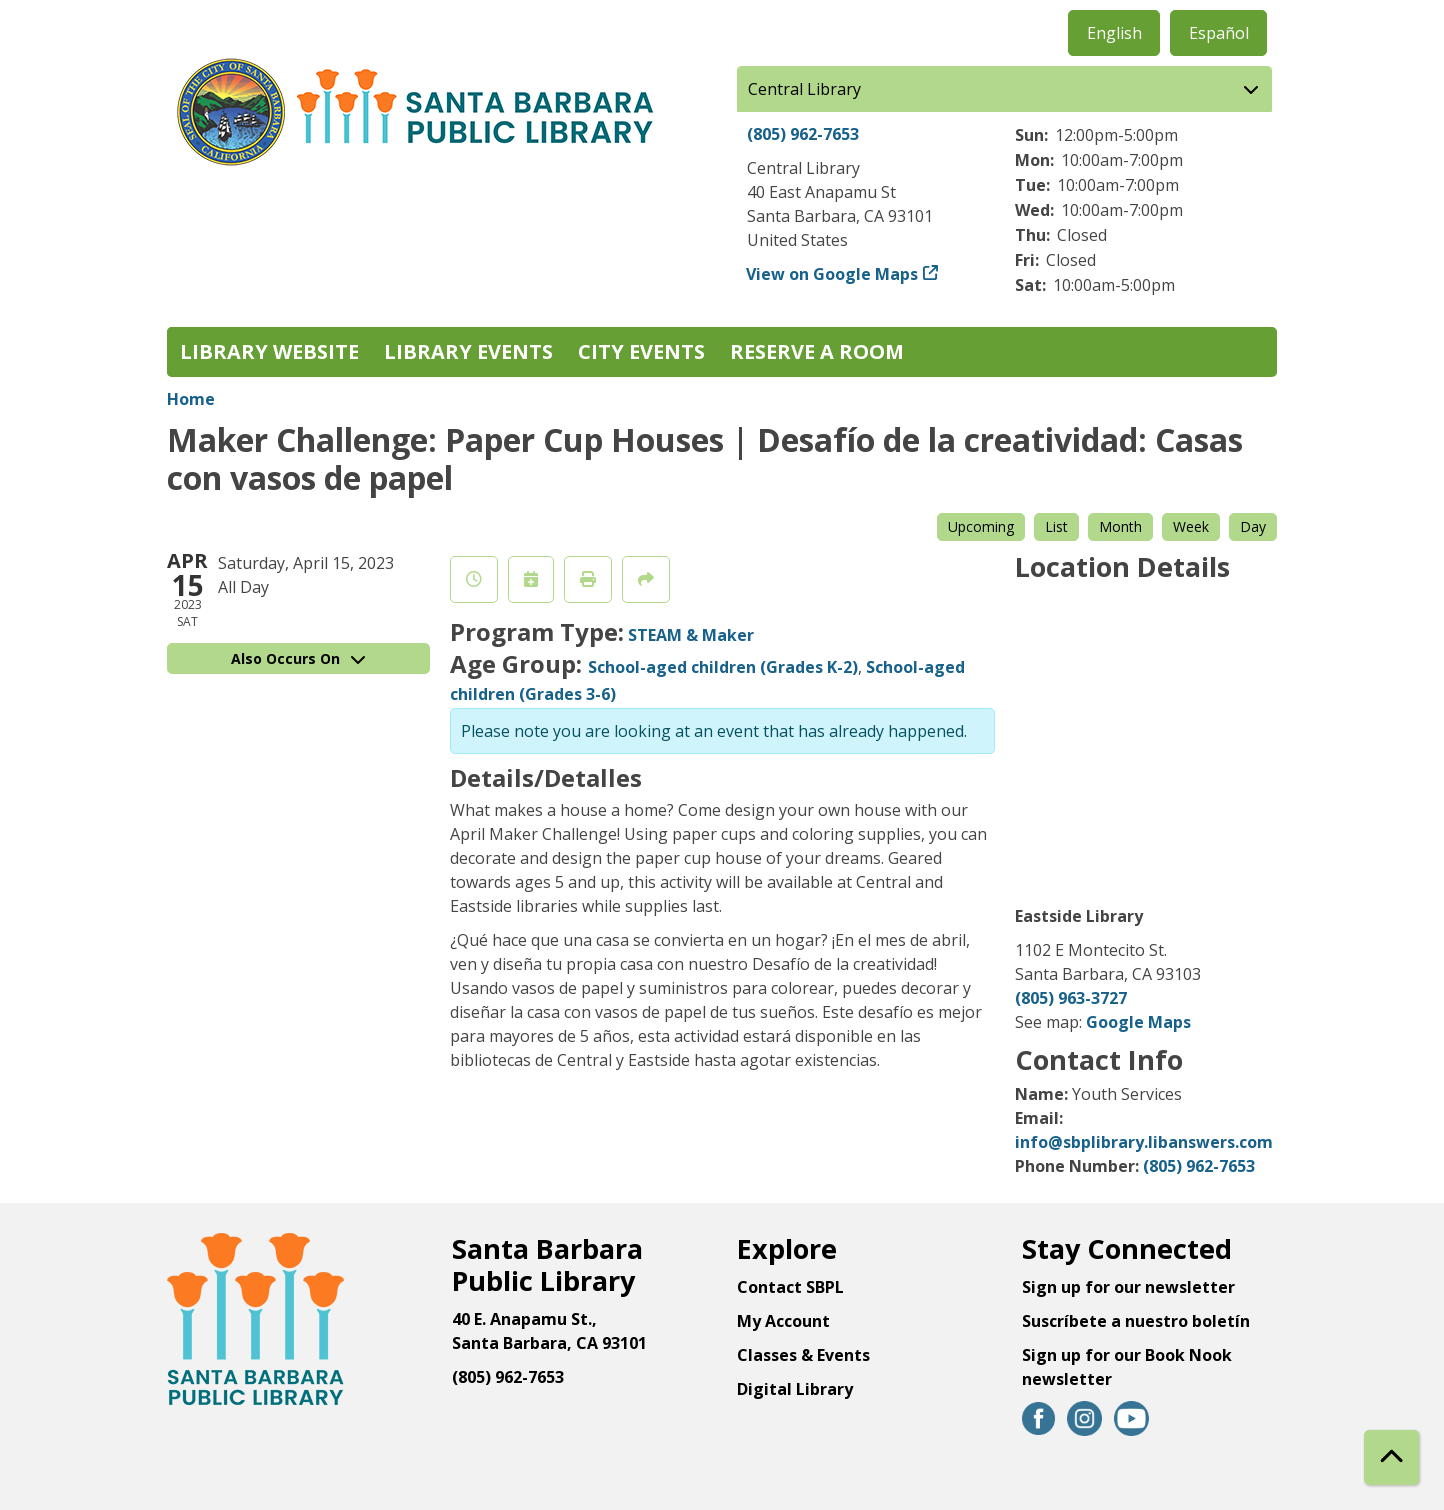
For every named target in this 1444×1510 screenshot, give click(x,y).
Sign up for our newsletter (1128, 1287)
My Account (783, 1321)
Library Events (468, 351)
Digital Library (795, 1389)
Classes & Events (803, 1355)
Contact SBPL (790, 1287)
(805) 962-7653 (803, 134)
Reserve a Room (817, 351)
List (1056, 526)
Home (191, 399)
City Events (641, 351)
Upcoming (981, 526)
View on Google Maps (832, 274)
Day (1253, 526)
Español (1219, 33)
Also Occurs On (298, 658)
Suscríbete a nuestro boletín (1136, 1321)
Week (1191, 526)
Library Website (269, 351)
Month (1120, 526)
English (1114, 33)
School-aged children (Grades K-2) (723, 667)
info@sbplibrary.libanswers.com (1144, 1142)
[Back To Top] (1391, 1457)
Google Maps (1138, 1022)
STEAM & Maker (691, 635)
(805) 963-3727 (1071, 998)
